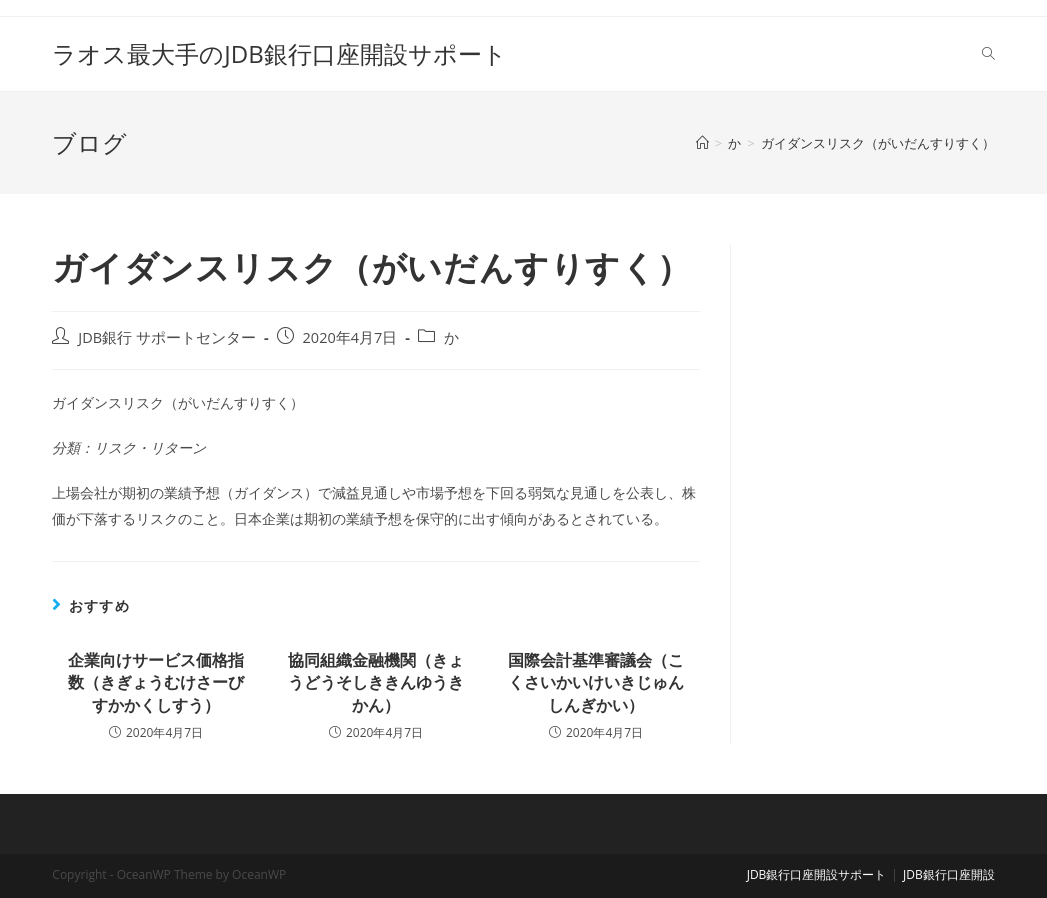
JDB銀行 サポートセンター (167, 337)
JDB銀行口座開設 (949, 874)
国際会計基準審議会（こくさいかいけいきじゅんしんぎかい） (596, 682)
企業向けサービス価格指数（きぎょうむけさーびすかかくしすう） (156, 682)
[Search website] (988, 54)
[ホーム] (702, 143)
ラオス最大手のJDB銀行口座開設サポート (279, 53)
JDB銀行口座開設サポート (817, 874)
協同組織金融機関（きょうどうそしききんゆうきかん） (376, 682)
